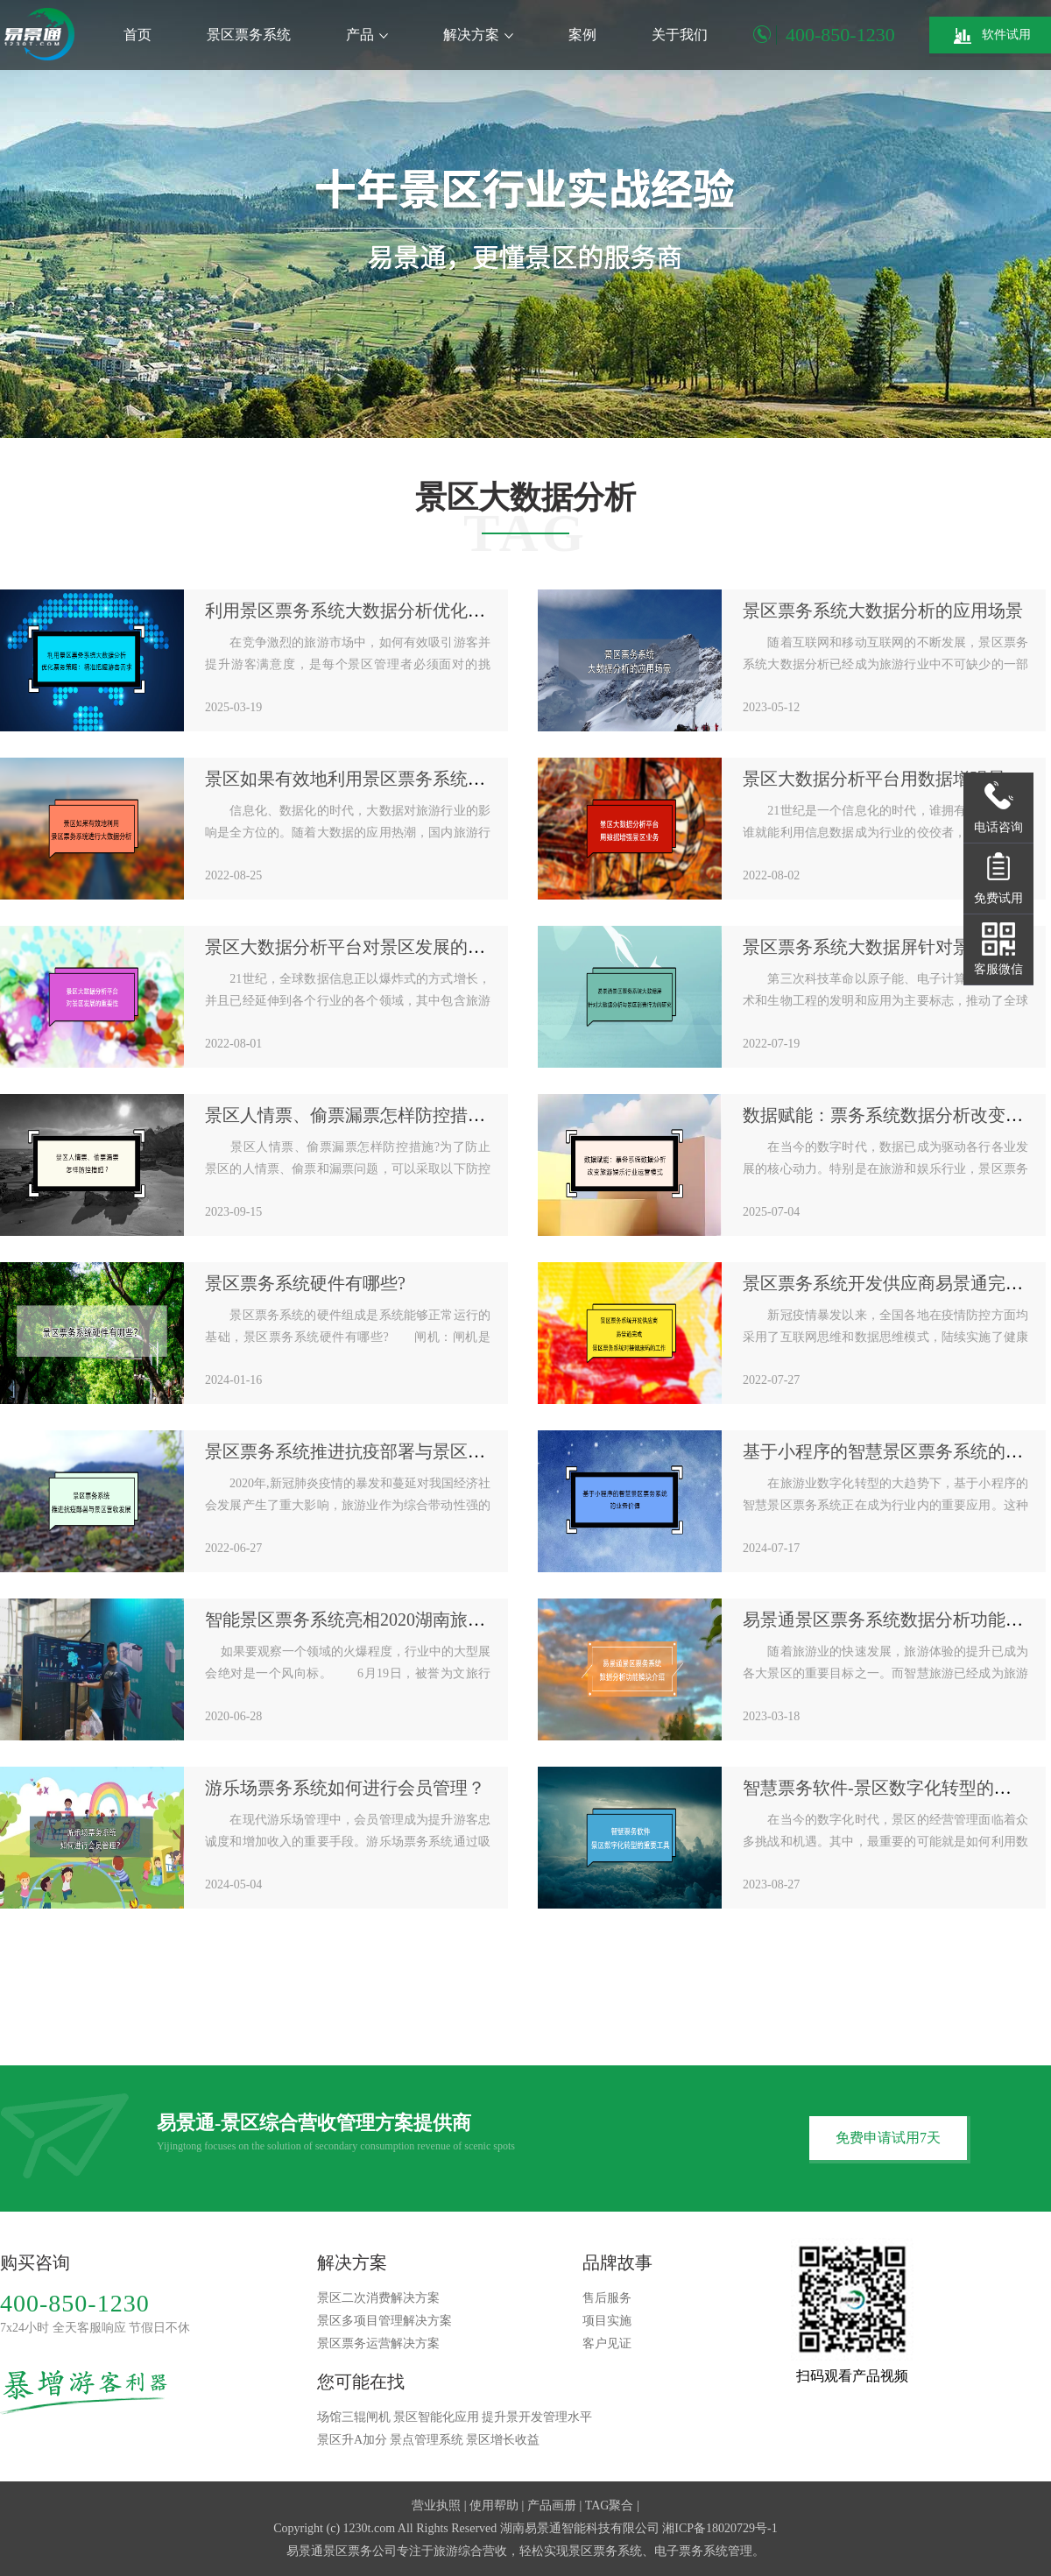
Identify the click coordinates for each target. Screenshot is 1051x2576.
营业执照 (436, 2505)
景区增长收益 (503, 2439)
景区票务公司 (360, 2551)
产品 (367, 34)
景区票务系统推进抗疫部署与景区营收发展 (371, 1451)
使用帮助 (493, 2505)
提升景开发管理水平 (537, 2417)
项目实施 (606, 2320)
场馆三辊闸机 (354, 2417)
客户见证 (606, 2343)
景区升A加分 (352, 2439)
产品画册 (551, 2505)
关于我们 (680, 34)
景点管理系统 (426, 2439)
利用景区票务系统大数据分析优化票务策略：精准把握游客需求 (450, 610)
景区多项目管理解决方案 (384, 2320)
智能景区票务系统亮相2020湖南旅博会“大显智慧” (397, 1619)
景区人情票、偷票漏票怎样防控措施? (349, 1115)
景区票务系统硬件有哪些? (305, 1283)
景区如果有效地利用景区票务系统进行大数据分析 (397, 778)
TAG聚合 (609, 2505)
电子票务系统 (691, 2551)
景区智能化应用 (436, 2417)
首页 (137, 34)
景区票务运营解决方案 (378, 2343)
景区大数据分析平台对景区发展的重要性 (362, 946)
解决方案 (478, 34)
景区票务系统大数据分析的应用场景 (883, 610)
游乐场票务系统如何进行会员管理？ (345, 1787)
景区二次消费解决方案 (378, 2297)
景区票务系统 (249, 34)
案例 (582, 34)
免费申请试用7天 (888, 2137)
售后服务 (606, 2297)
